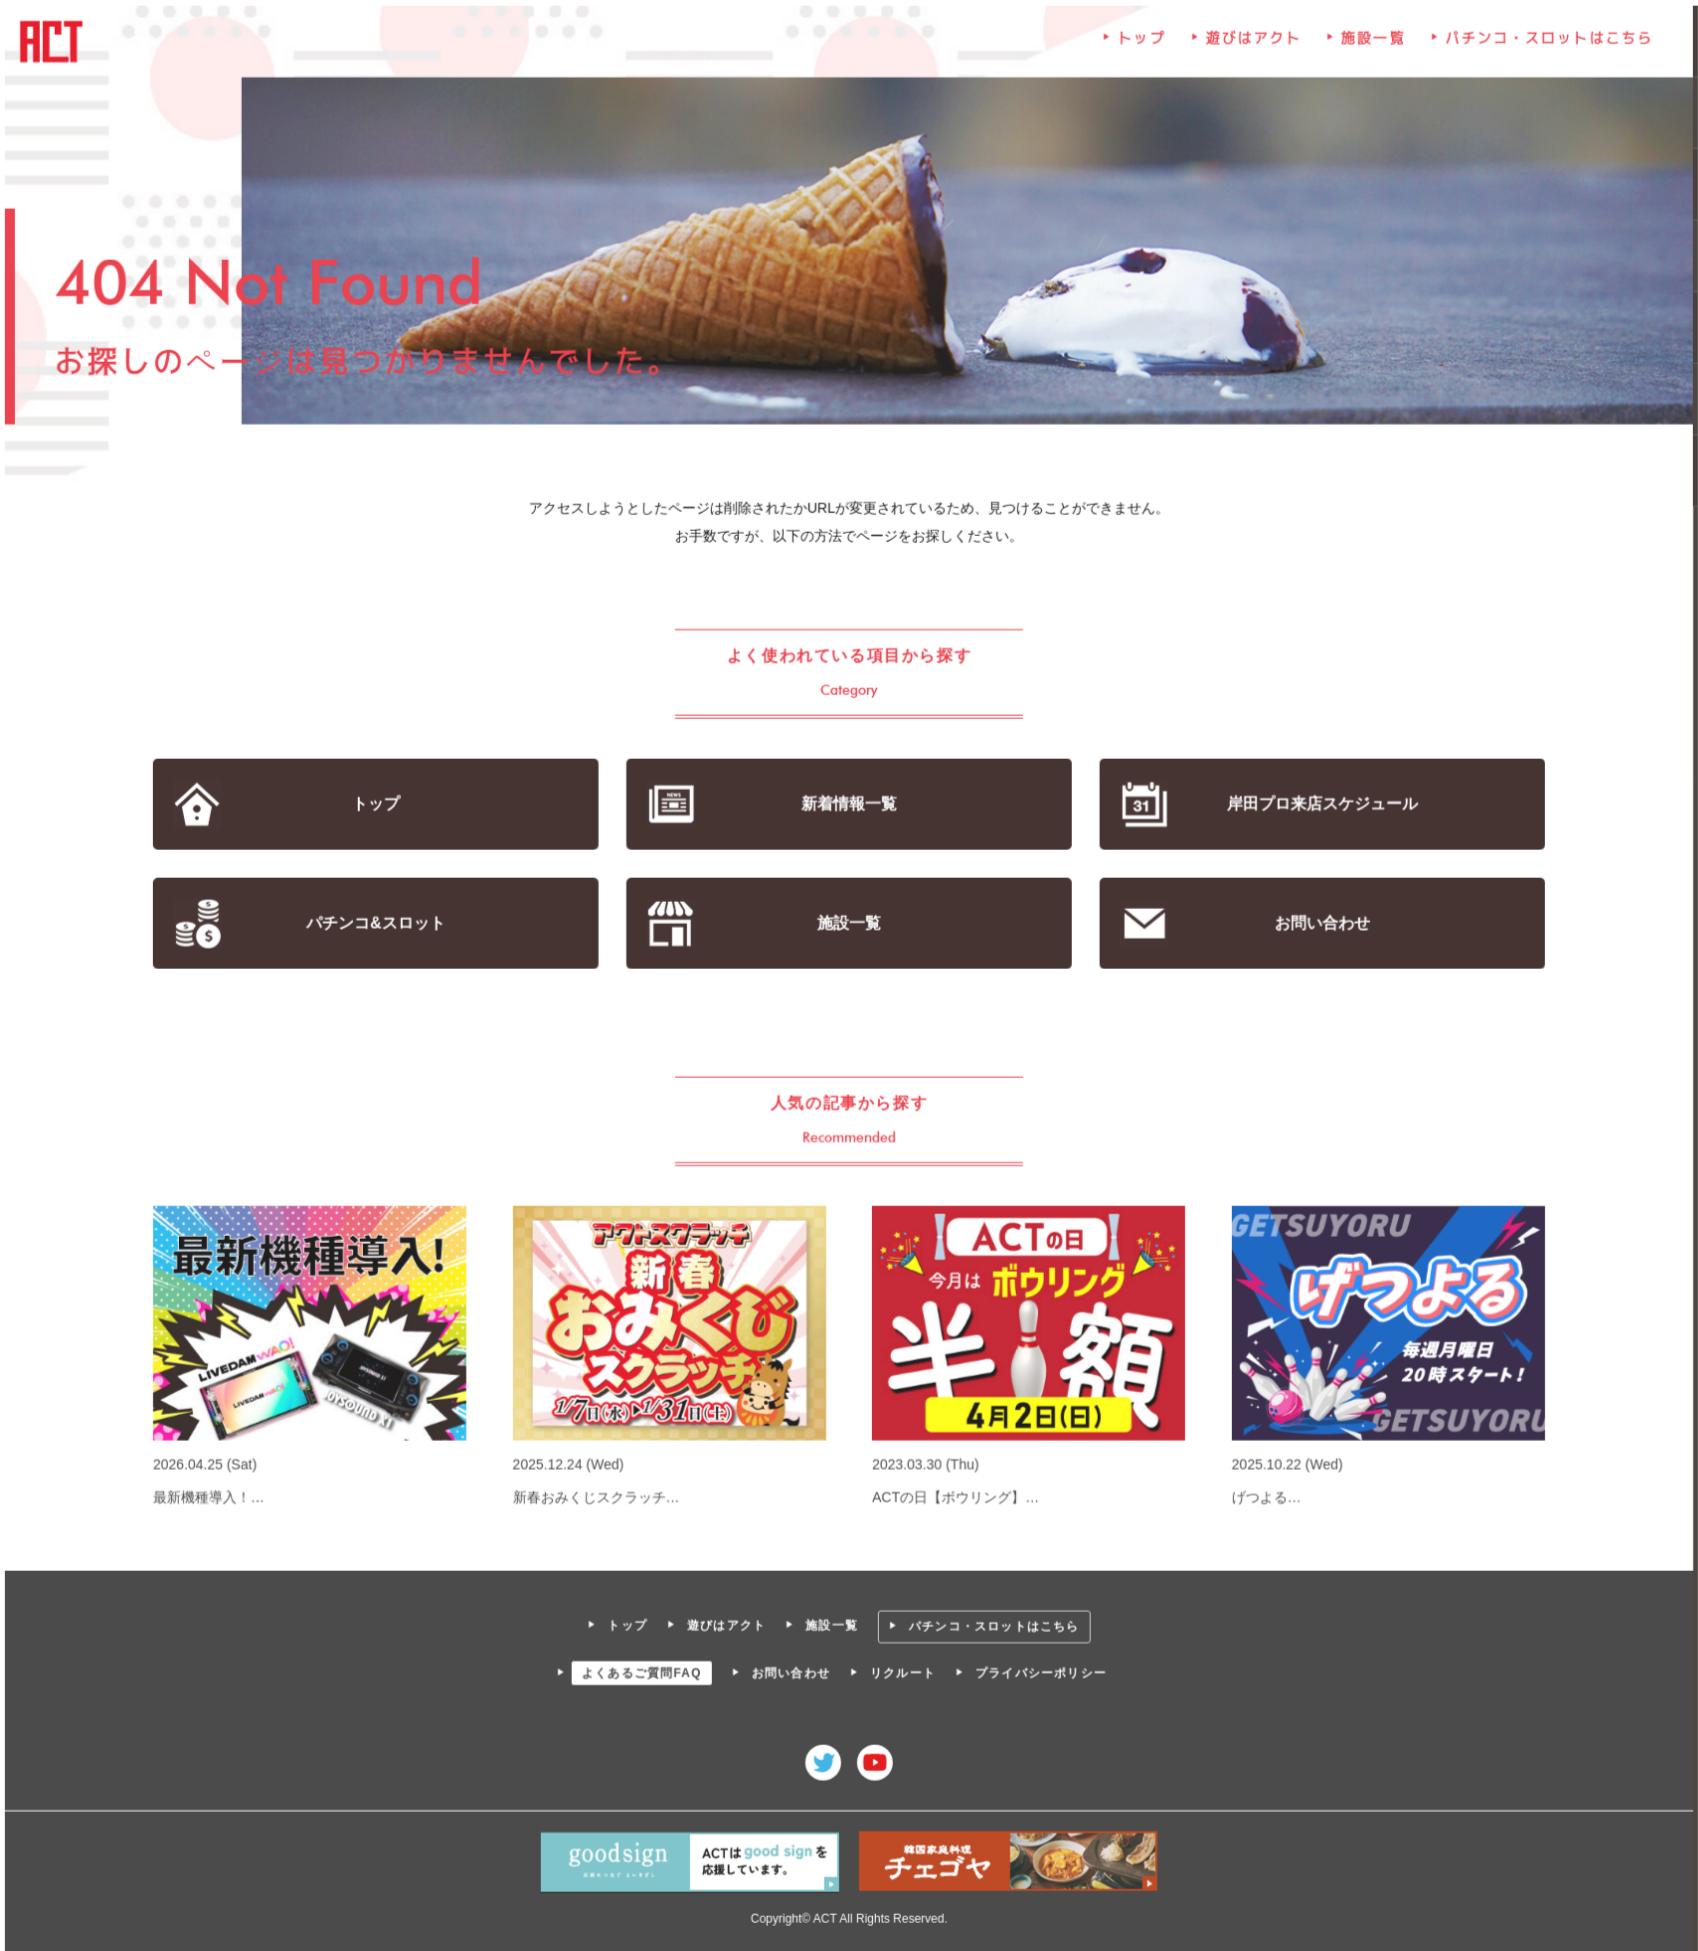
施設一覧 (1370, 45)
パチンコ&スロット (380, 923)
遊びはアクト (1250, 45)
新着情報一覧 (849, 804)
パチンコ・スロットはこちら (1544, 45)
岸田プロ (1318, 804)
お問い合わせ (1318, 923)
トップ (1140, 45)
